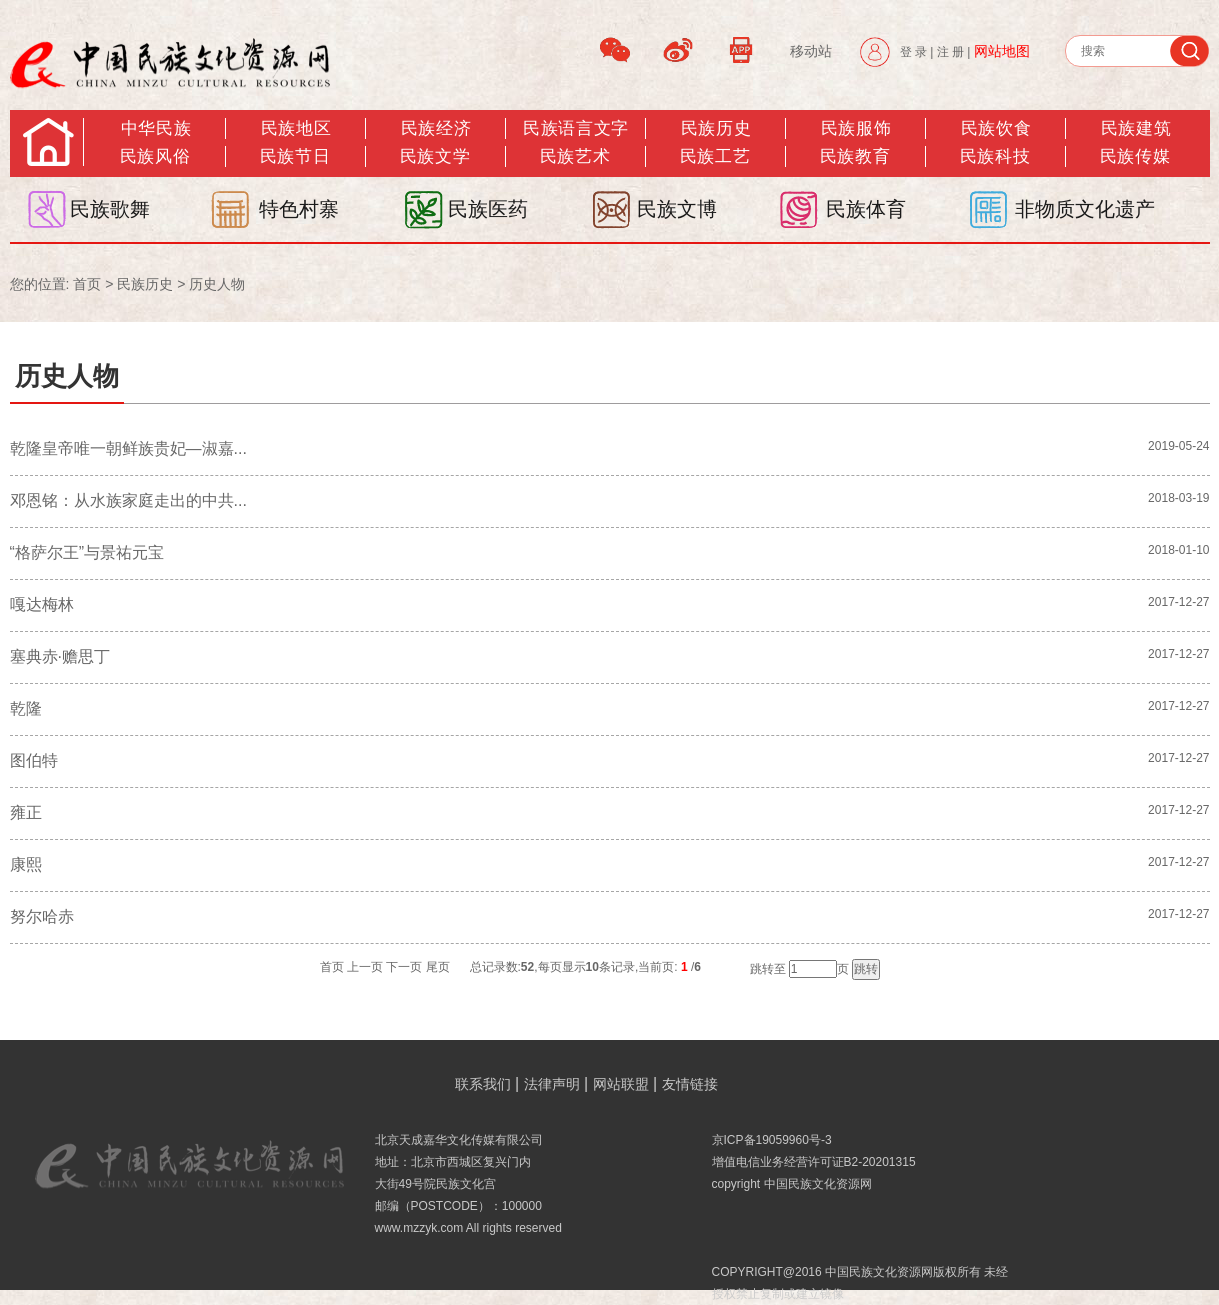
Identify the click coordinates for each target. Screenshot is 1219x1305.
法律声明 (552, 1084)
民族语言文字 (575, 128)
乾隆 (26, 708)
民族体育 (866, 209)
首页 (87, 284)
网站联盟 (621, 1084)
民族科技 (995, 156)
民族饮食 (996, 128)
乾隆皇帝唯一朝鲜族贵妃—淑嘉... (128, 448)
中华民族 (156, 128)
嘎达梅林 (42, 604)
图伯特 (34, 760)
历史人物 (217, 284)
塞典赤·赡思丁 (60, 656)
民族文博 (677, 209)
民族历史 (716, 128)
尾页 (438, 967)
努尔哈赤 (42, 916)
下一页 (404, 967)
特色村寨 (299, 209)
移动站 (811, 51)
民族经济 (436, 128)
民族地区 (296, 128)
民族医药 (488, 209)
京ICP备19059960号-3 (772, 1140)
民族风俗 (155, 156)
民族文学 (435, 156)
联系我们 (483, 1084)
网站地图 (1002, 51)
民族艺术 (575, 156)
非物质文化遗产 (1085, 209)
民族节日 (295, 156)
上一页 (365, 967)
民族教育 (855, 156)
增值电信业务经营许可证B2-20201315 (814, 1162)
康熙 (26, 864)
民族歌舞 (110, 209)
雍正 (26, 812)
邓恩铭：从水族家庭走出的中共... (128, 500)
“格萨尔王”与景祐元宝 (87, 552)
